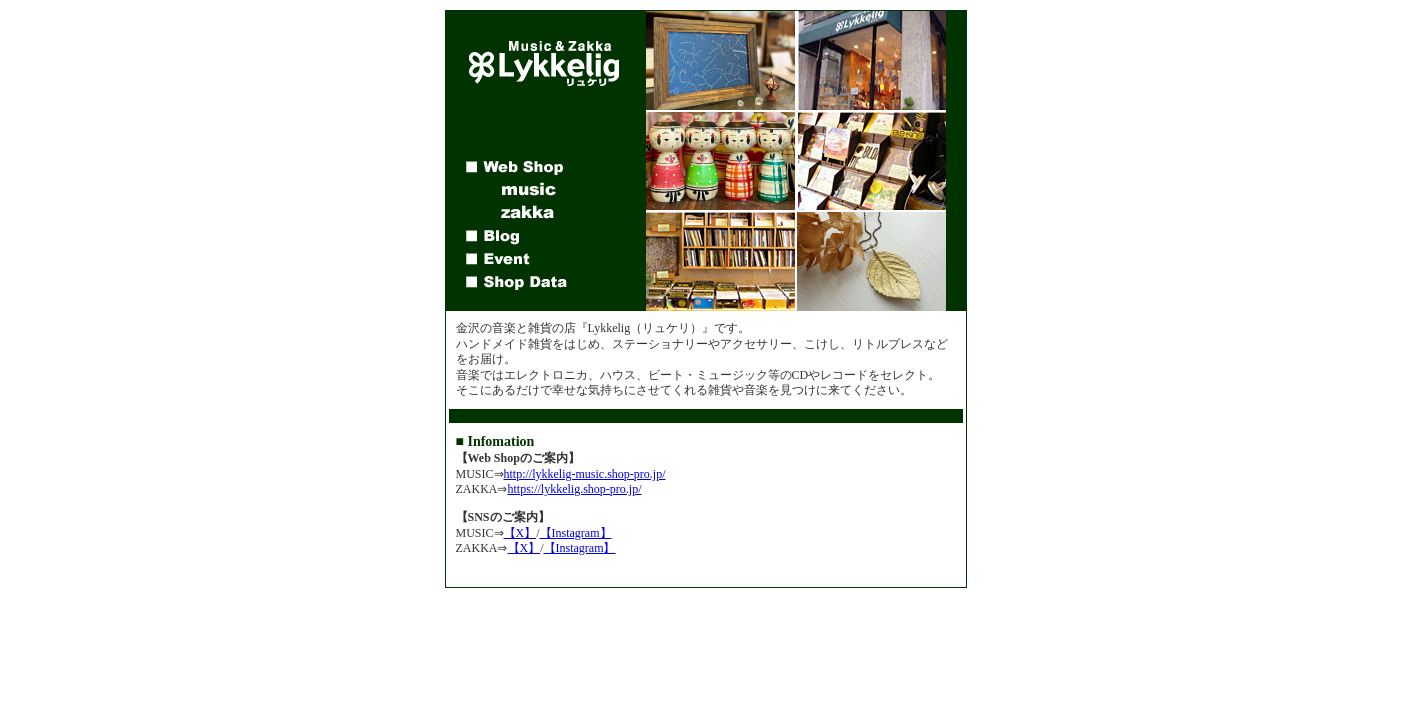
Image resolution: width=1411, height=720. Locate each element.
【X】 (520, 533)
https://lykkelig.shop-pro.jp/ (575, 489)
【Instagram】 (576, 533)
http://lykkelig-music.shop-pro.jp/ (585, 474)
